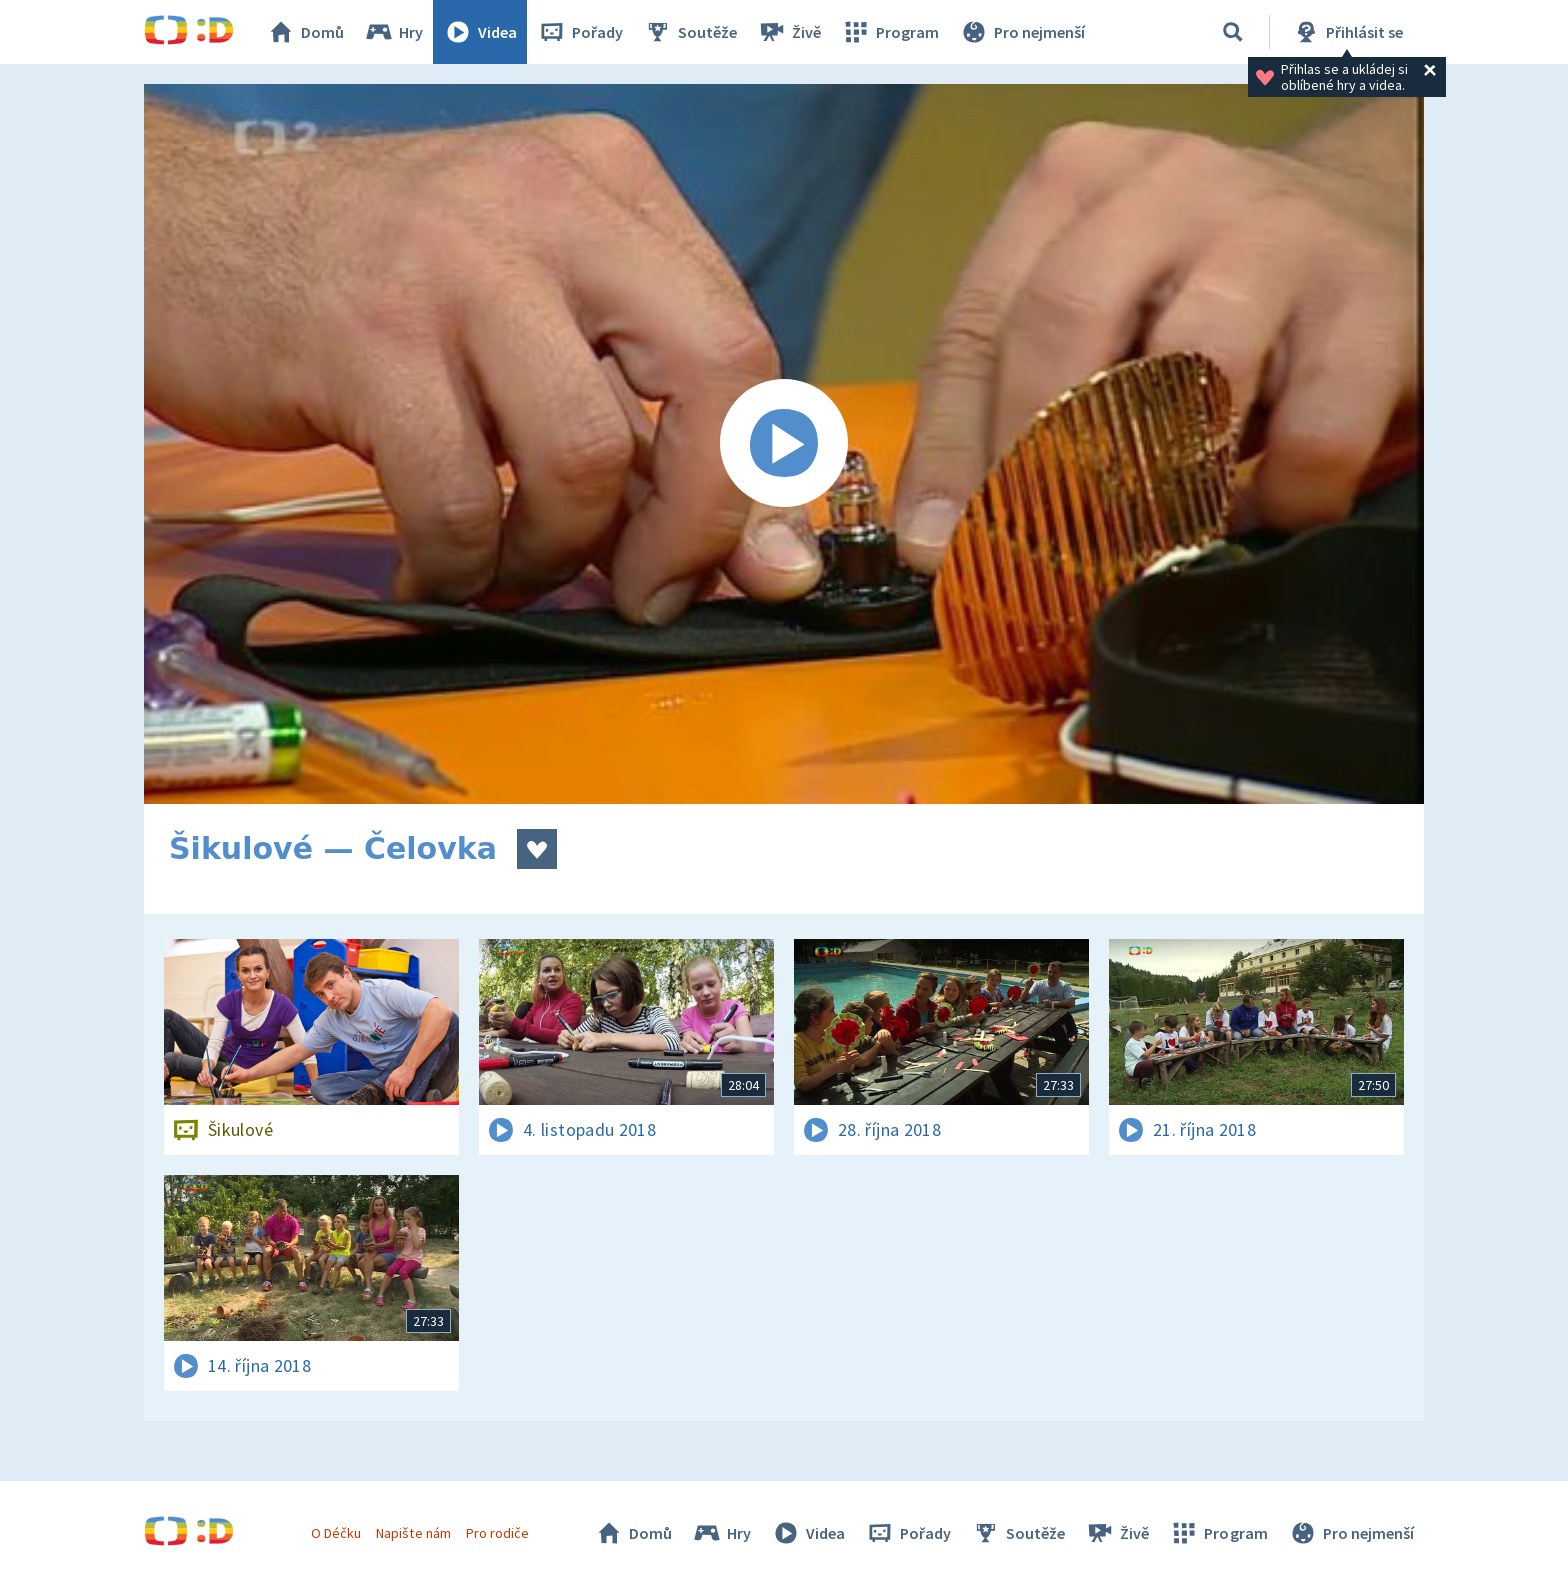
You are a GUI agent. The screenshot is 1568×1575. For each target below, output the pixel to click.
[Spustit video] (784, 444)
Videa (480, 32)
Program (890, 32)
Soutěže (690, 32)
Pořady (580, 32)
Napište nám (413, 1533)
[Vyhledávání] (1233, 32)
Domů (305, 32)
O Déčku (336, 1533)
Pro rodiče (497, 1533)
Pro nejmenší (1022, 32)
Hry (393, 32)
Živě (789, 32)
